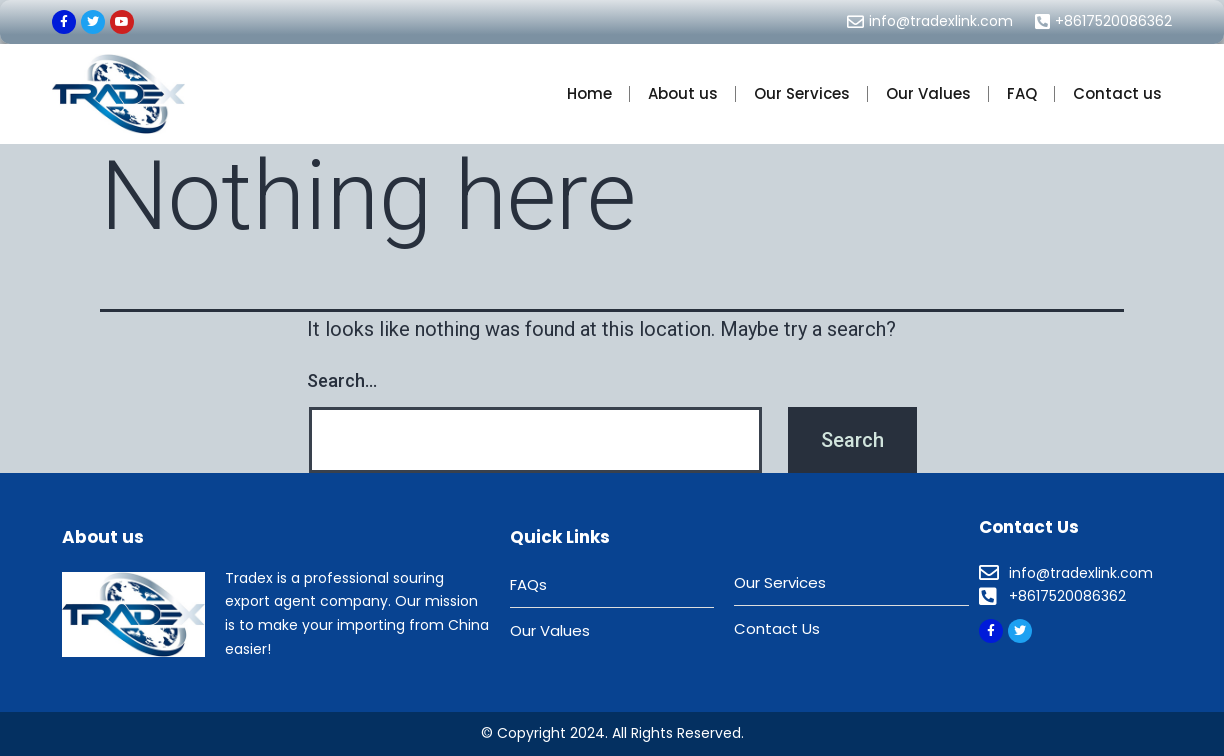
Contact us (1117, 93)
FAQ (1022, 93)
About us (683, 93)
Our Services (802, 93)
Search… (342, 380)
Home (589, 93)
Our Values (928, 93)
